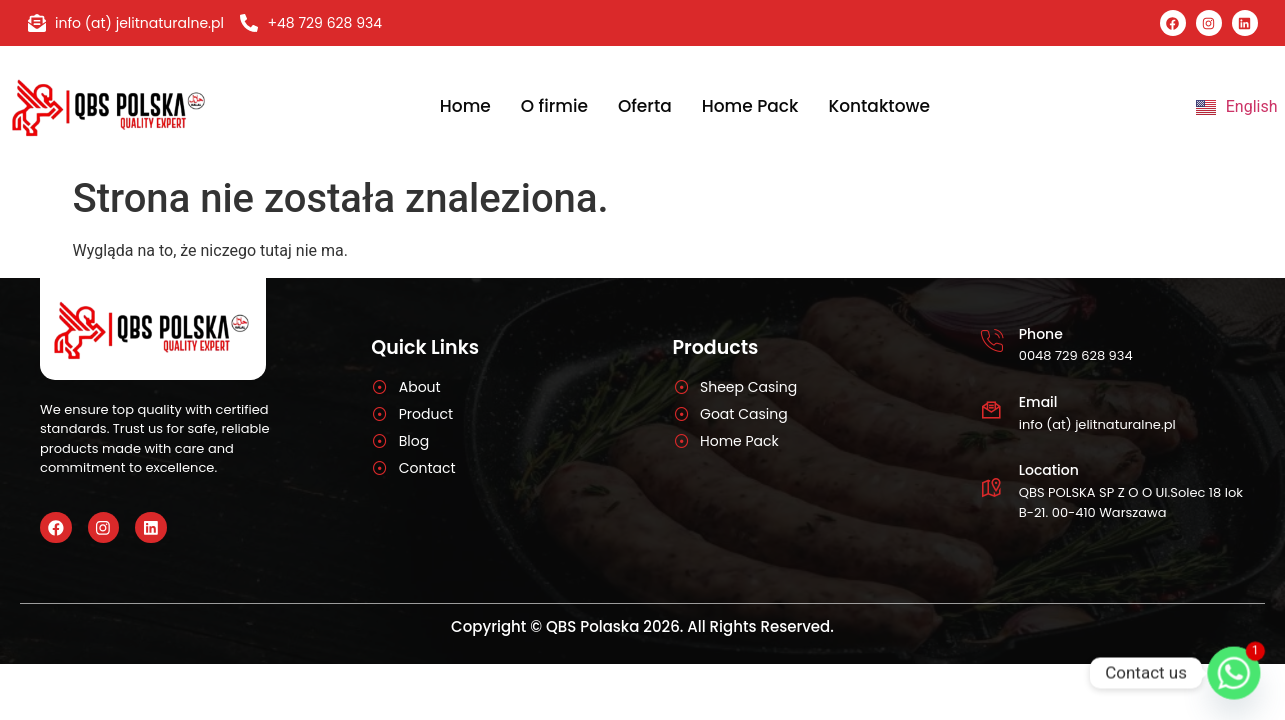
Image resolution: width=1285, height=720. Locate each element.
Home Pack (750, 106)
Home (465, 106)
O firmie (554, 106)
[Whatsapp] (1234, 673)
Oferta (645, 106)
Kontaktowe (879, 106)
